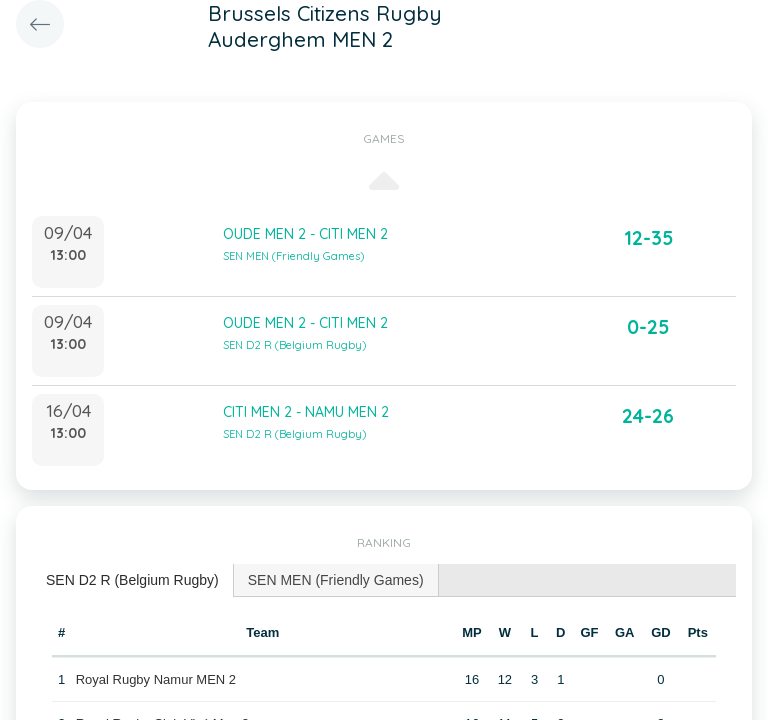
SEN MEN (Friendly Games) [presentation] (336, 580)
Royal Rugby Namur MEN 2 (156, 679)
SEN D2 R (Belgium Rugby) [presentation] (132, 580)
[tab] (133, 580)
